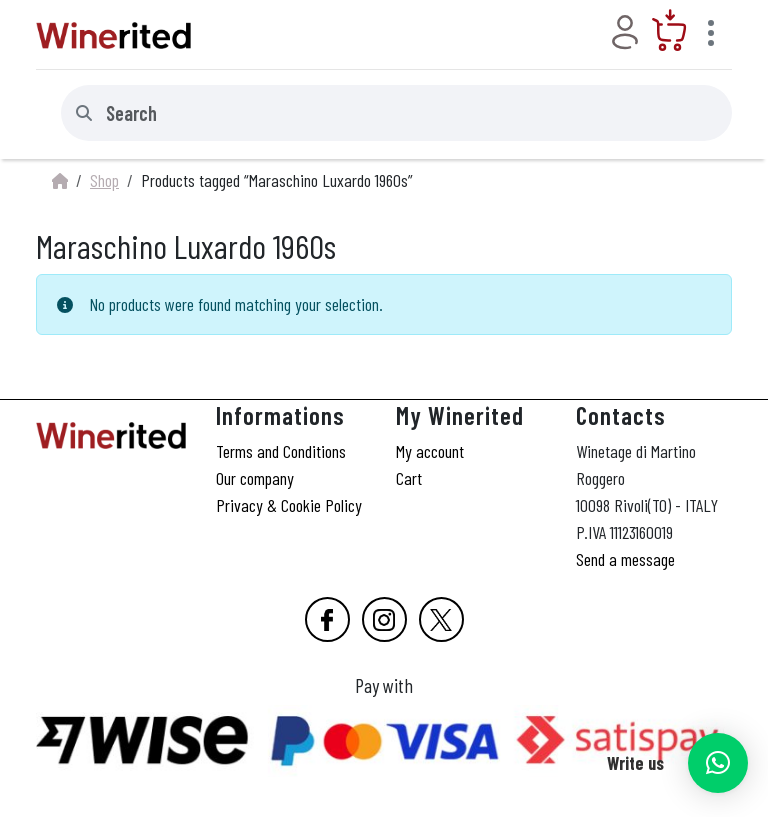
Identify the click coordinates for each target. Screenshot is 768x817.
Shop (104, 180)
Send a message (625, 559)
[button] (718, 763)
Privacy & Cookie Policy (289, 505)
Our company (255, 478)
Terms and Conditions (281, 451)
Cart (409, 478)
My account (430, 451)
